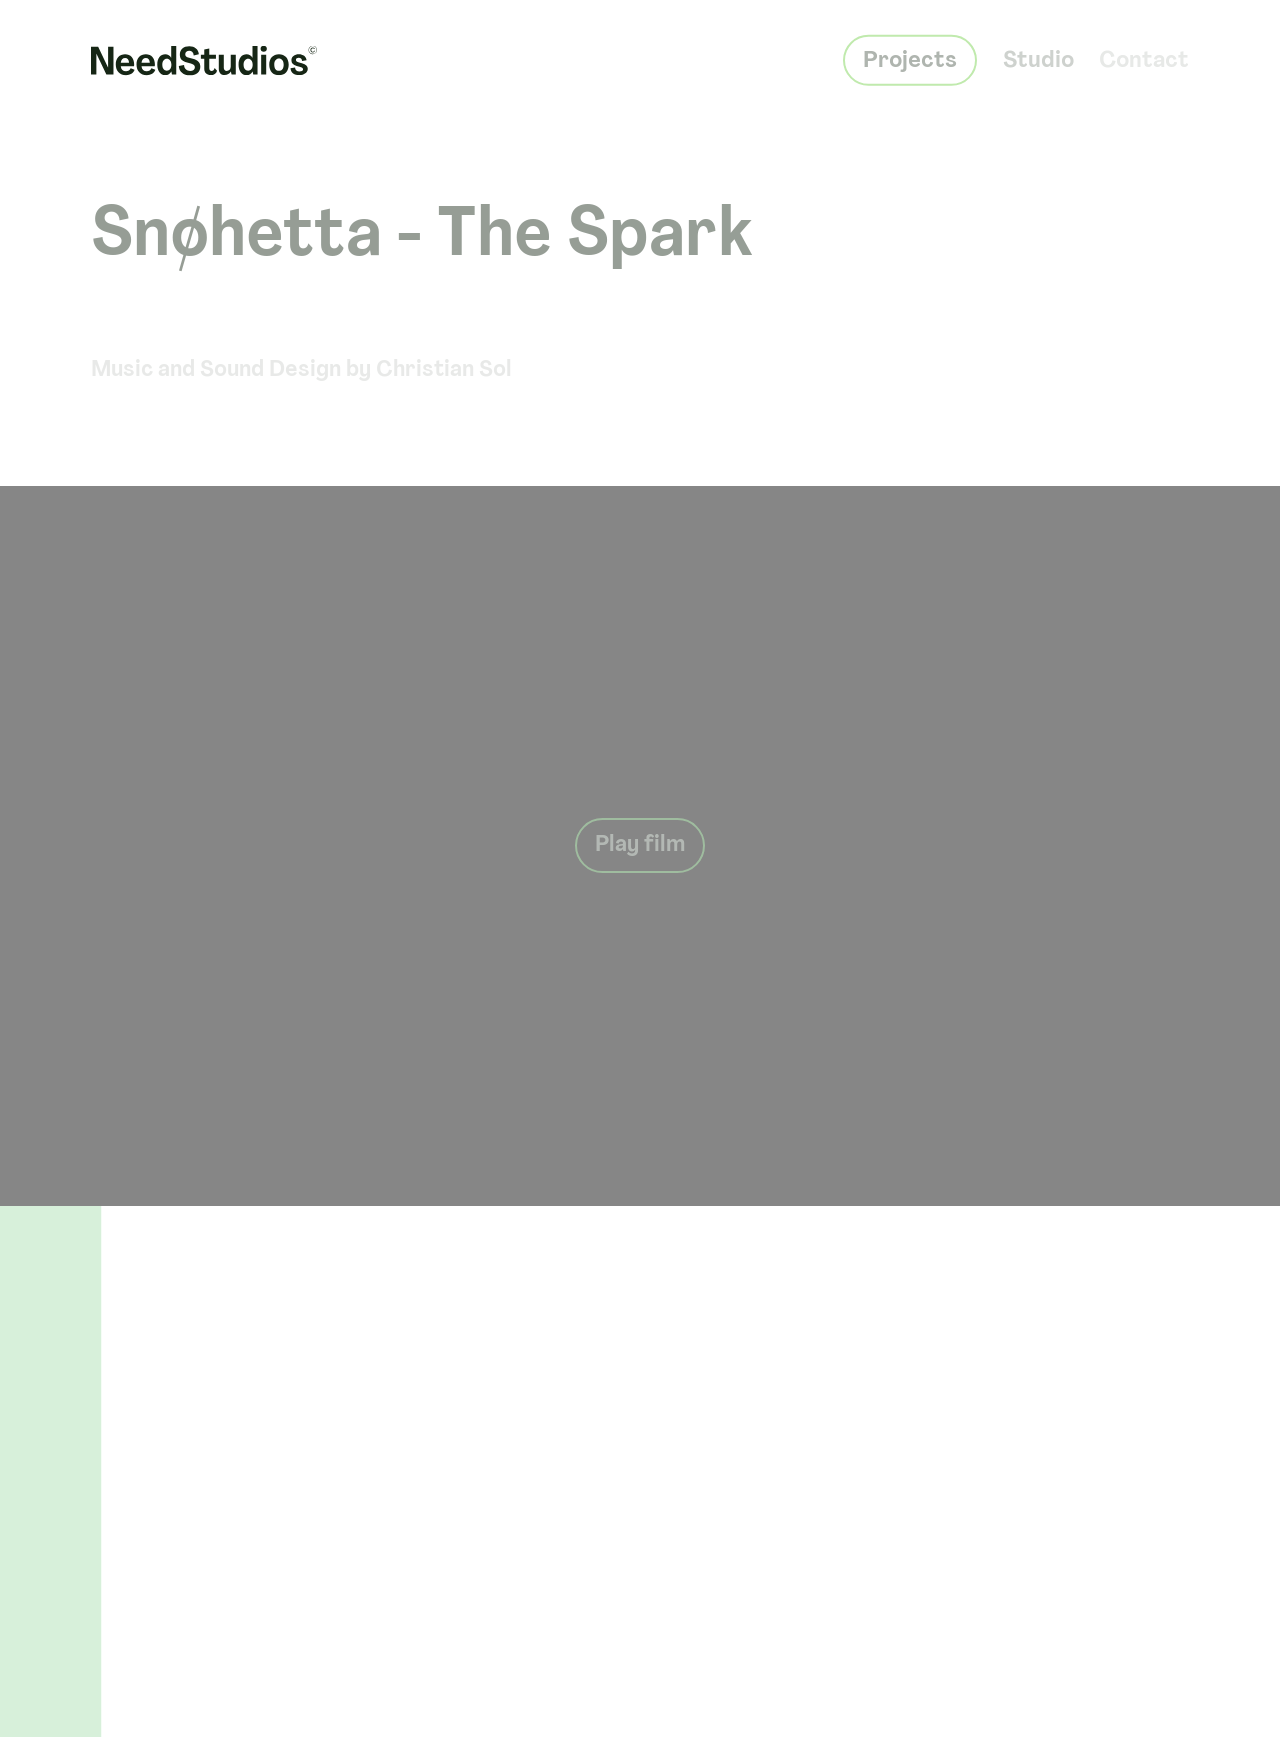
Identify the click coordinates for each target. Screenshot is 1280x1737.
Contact (1144, 49)
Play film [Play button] (640, 845)
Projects (910, 49)
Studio (1038, 49)
